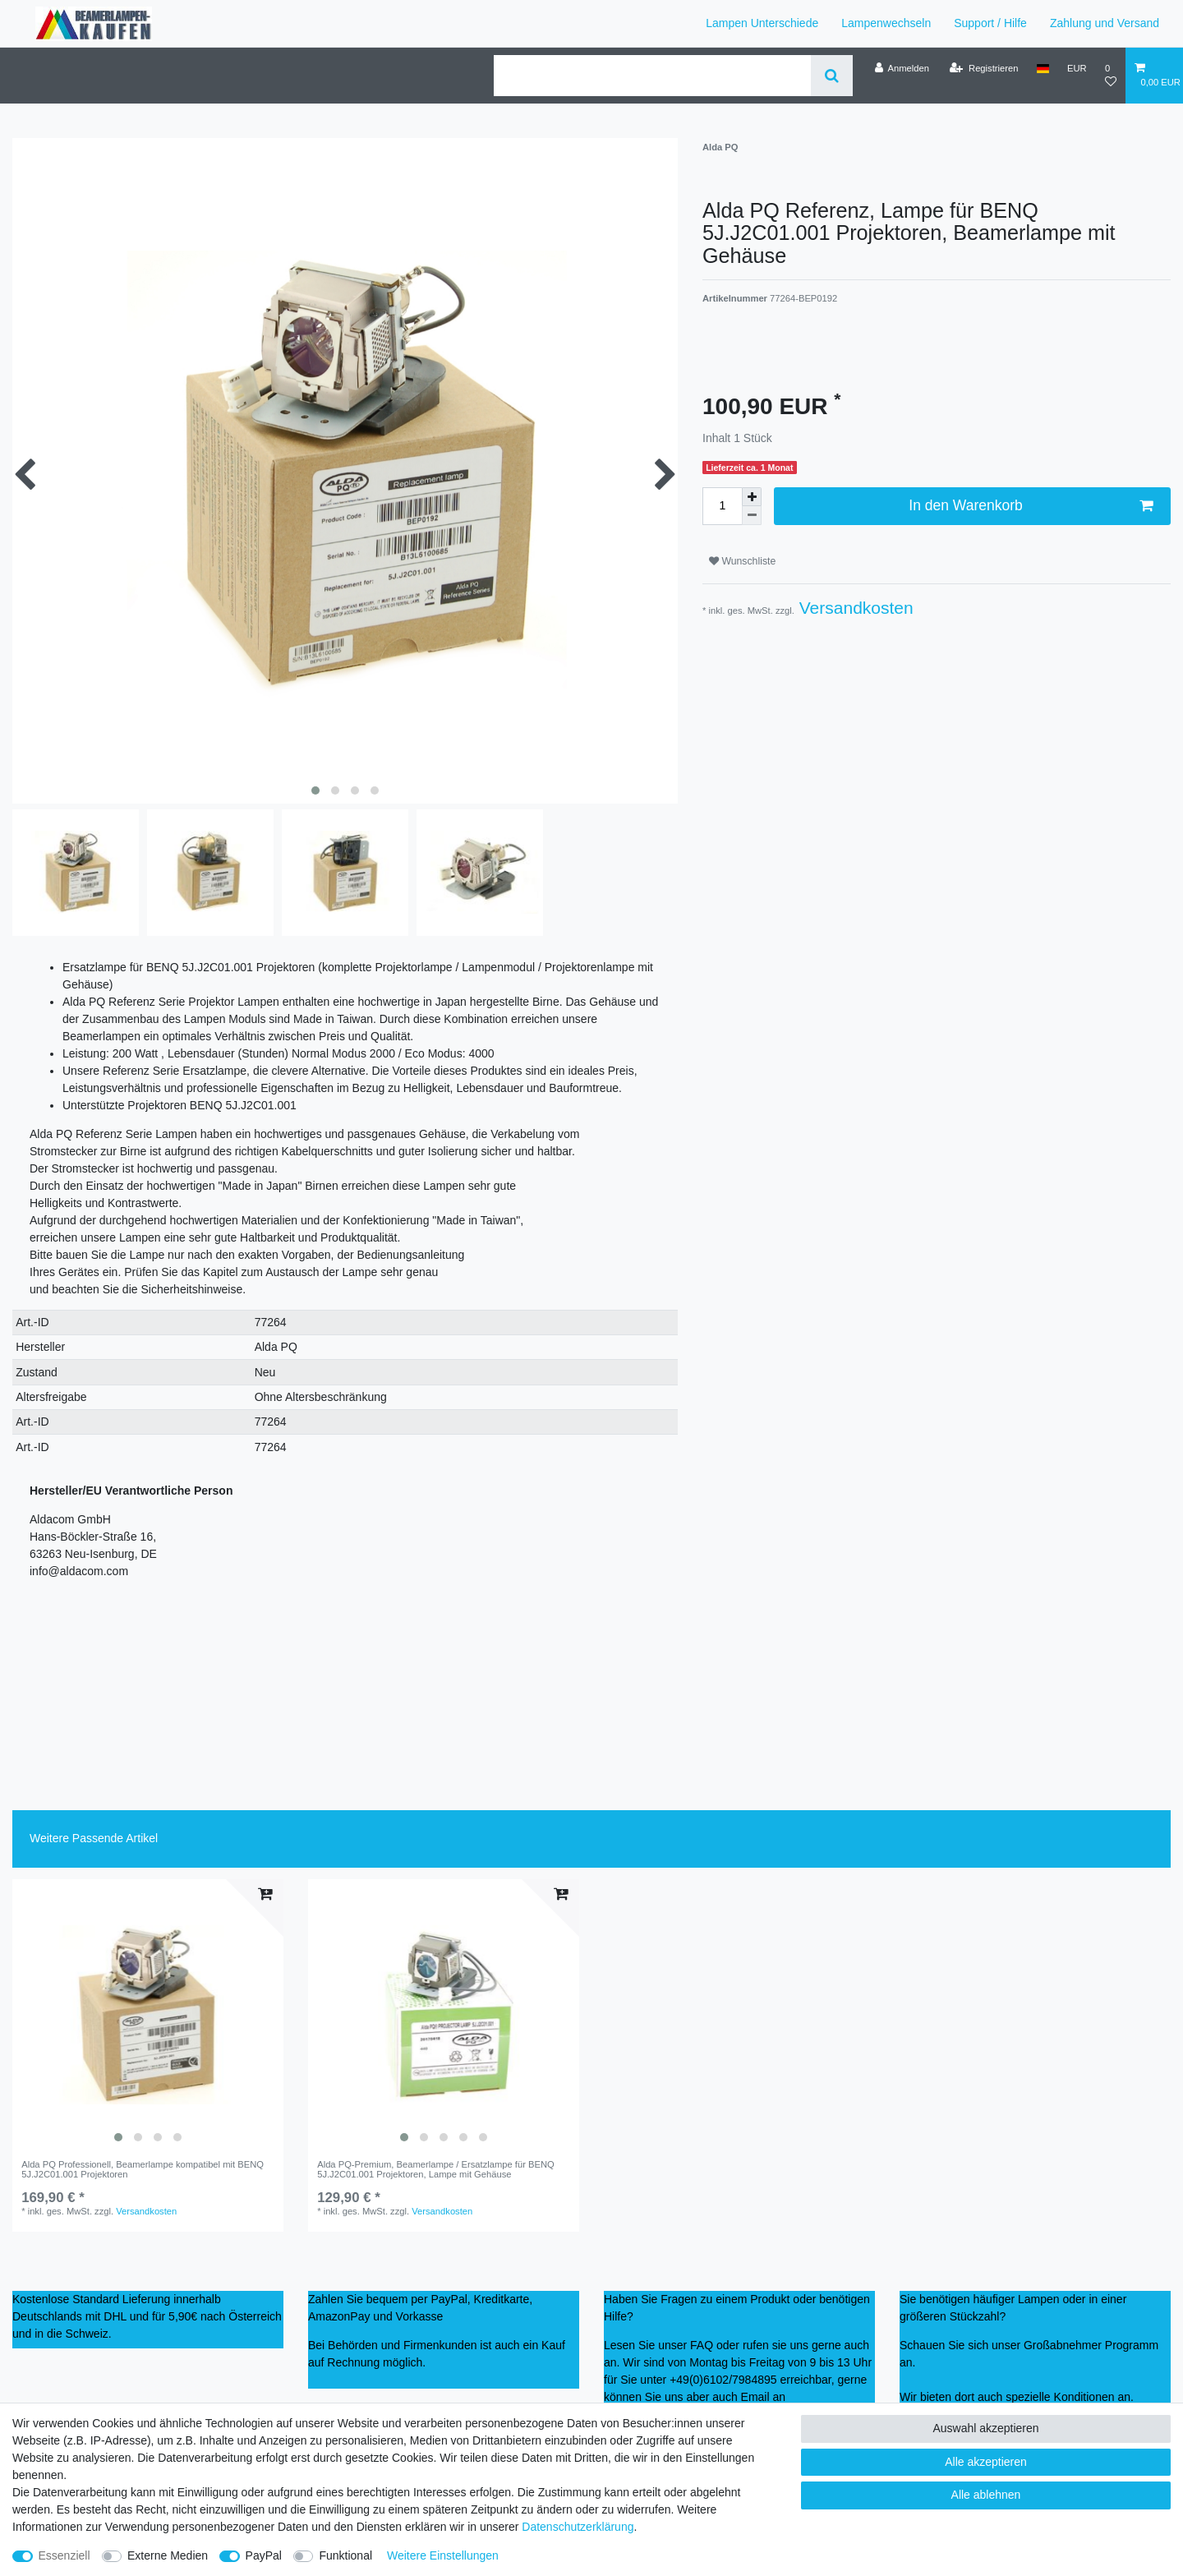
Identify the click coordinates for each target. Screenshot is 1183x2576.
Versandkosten (854, 607)
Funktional (345, 2555)
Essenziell (64, 2555)
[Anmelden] (901, 68)
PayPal (264, 2555)
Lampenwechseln (886, 23)
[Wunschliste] (1110, 75)
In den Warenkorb (1031, 505)
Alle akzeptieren (986, 2461)
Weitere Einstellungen (443, 2555)
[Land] (1043, 68)
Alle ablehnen (986, 2494)
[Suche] (832, 75)
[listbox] (147, 2014)
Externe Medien (167, 2555)
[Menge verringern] (752, 515)
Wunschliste (742, 561)
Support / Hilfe (990, 23)
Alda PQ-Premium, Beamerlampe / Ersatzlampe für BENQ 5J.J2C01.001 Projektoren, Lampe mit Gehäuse (435, 2169)
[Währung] (1077, 68)
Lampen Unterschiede (762, 23)
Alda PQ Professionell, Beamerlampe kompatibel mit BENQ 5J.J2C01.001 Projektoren (142, 2169)
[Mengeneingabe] (722, 506)
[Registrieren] (984, 68)
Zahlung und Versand (1104, 23)
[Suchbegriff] (652, 75)
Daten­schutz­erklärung (577, 2526)
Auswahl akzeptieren (985, 2428)
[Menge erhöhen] (752, 497)
